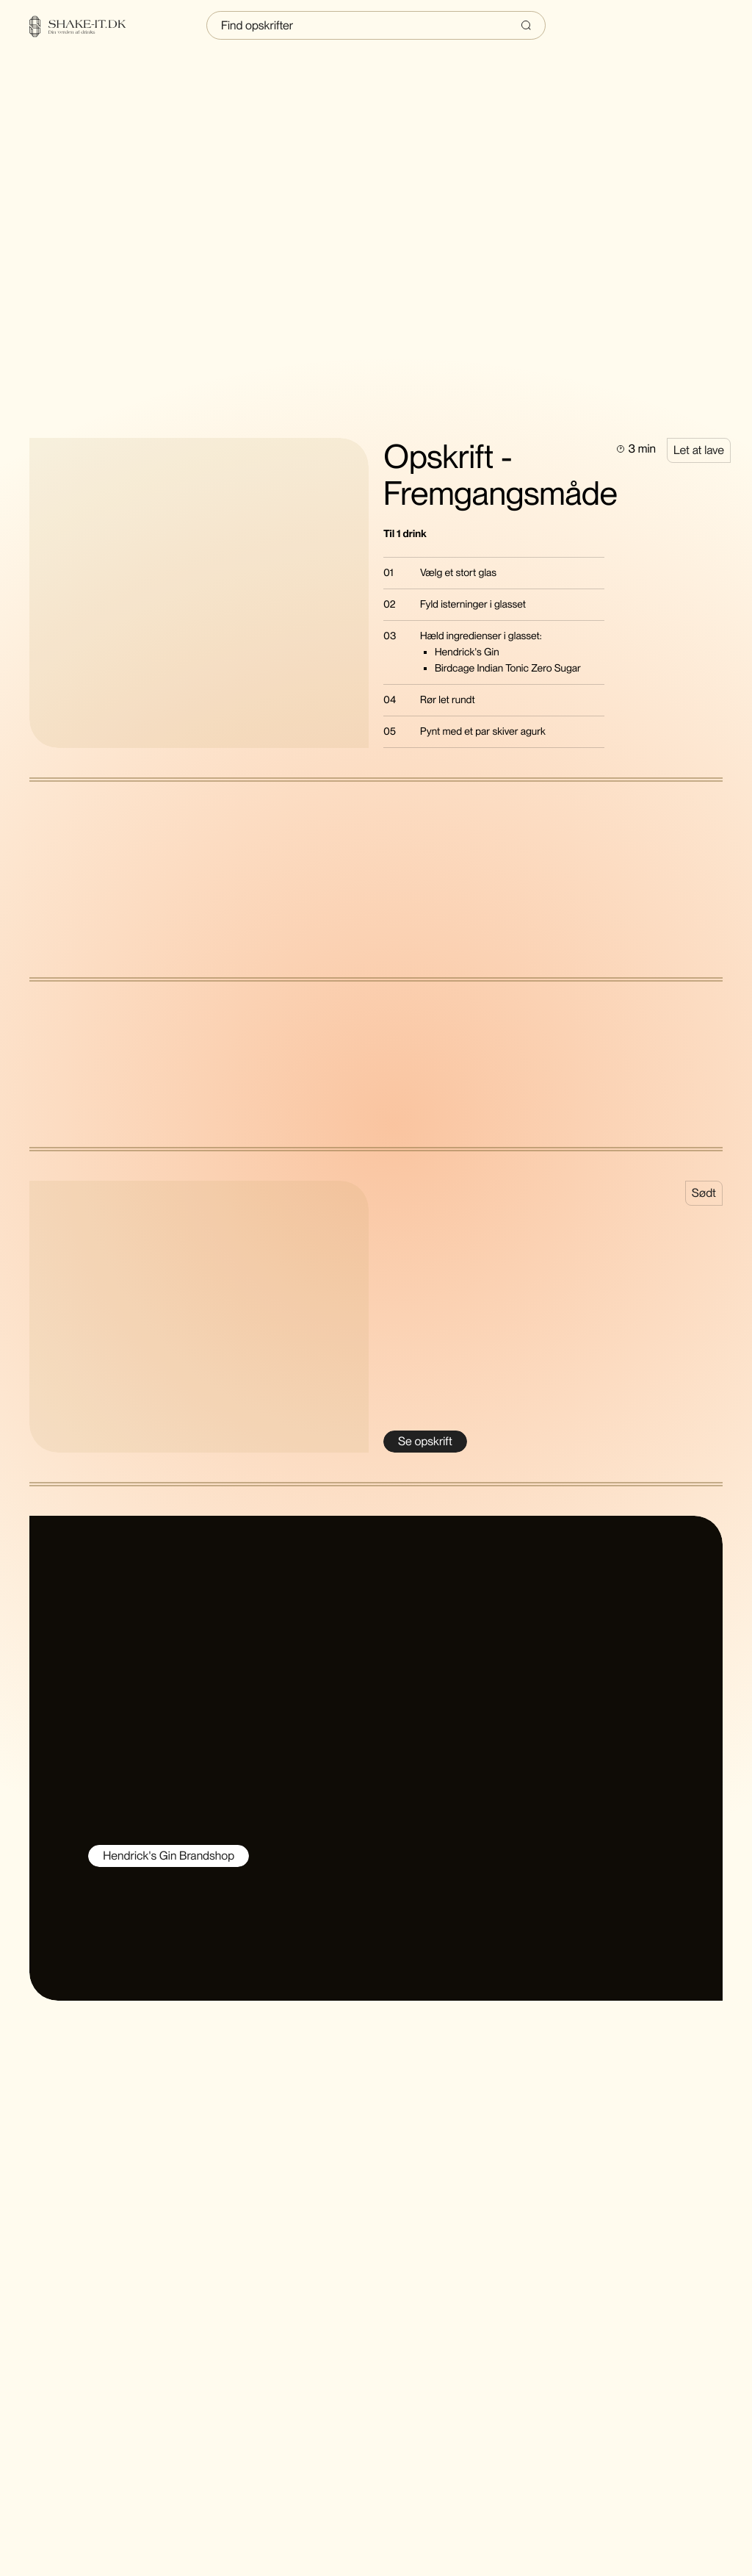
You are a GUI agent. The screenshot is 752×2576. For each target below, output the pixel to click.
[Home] (86, 26)
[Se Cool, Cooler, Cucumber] (425, 1442)
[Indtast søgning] (376, 25)
